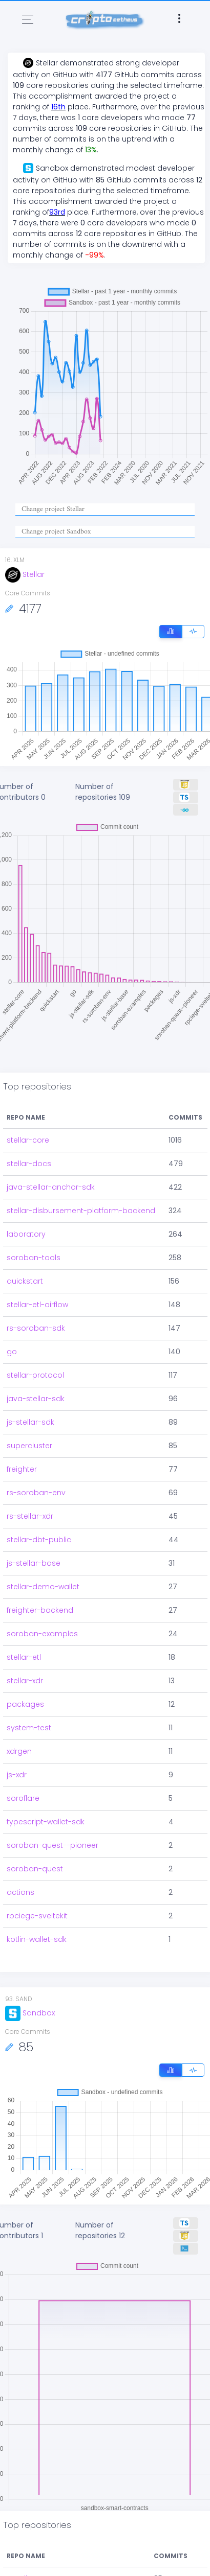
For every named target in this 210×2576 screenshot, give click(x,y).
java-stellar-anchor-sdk (51, 1187)
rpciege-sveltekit (37, 1916)
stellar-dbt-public (39, 1540)
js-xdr (17, 1775)
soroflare (23, 1798)
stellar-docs (29, 1163)
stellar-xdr (25, 1681)
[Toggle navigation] (27, 19)
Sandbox (30, 2013)
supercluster (29, 1446)
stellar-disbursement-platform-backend (81, 1210)
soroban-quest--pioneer (52, 1845)
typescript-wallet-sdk (46, 1822)
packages (25, 1704)
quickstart (25, 1281)
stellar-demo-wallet (43, 1587)
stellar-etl (24, 1657)
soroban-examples (42, 1634)
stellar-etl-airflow (37, 1304)
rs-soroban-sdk (36, 1328)
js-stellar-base (33, 1563)
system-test (29, 1728)
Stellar (25, 574)
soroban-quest (35, 1869)
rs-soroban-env (36, 1493)
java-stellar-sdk (36, 1399)
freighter (22, 1469)
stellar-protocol (35, 1375)
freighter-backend (40, 1610)
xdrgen (19, 1751)
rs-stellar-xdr (30, 1516)
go (12, 1352)
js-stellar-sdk (30, 1422)
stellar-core (28, 1140)
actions (20, 1892)
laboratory (26, 1234)
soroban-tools (33, 1257)
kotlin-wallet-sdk (37, 1939)
